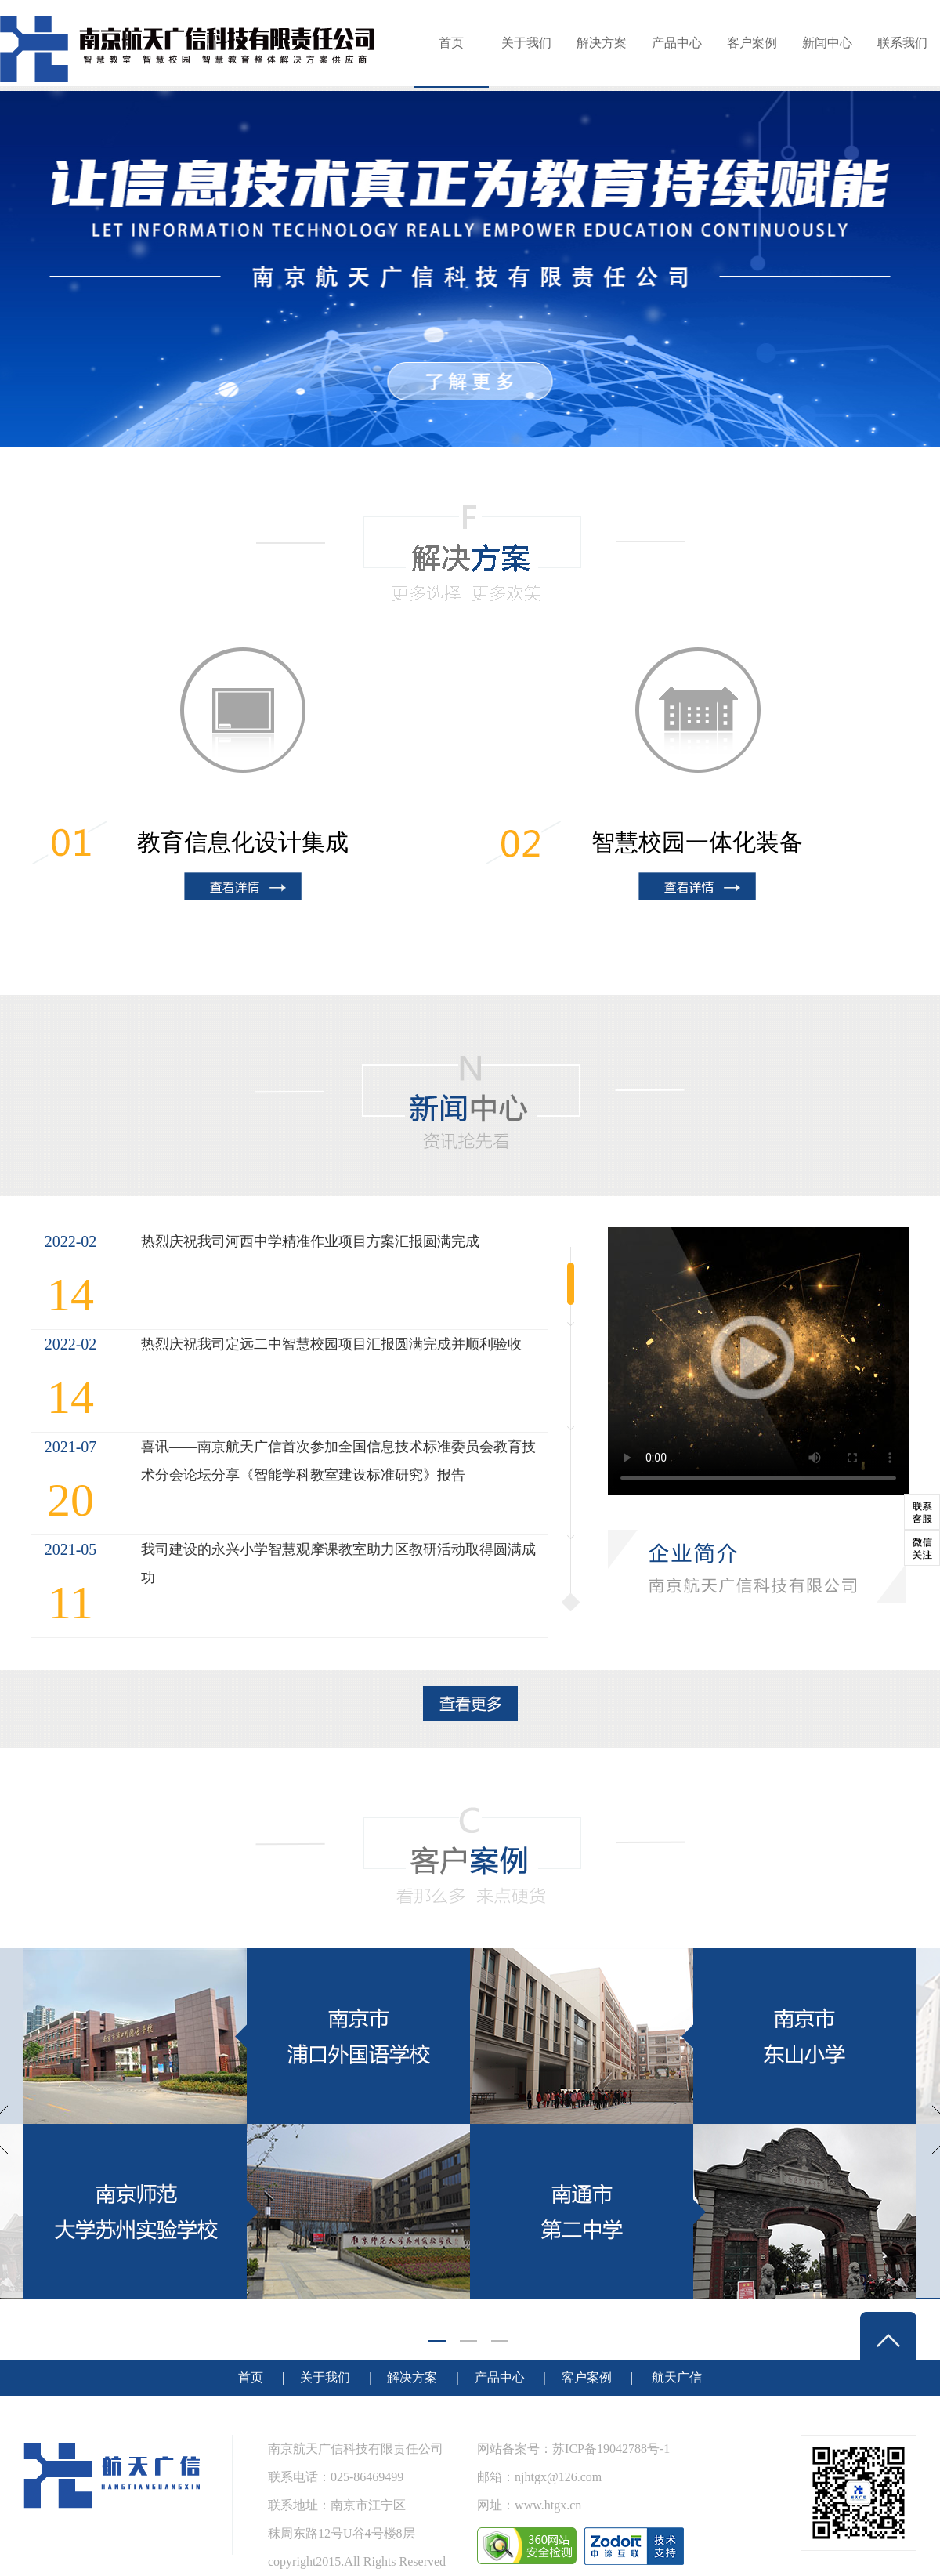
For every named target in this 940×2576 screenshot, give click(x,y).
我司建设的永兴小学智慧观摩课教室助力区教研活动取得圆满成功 (338, 1563)
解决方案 (602, 42)
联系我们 (902, 42)
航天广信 (677, 2377)
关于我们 (526, 42)
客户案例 (752, 42)
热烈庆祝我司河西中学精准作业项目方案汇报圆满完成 (310, 1241)
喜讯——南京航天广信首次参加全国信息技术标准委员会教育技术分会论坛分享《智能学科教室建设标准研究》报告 (338, 1461)
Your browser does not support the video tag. (758, 1361)
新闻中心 (827, 42)
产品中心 (677, 42)
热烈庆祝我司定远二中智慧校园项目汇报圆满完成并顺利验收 (331, 1344)
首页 (451, 42)
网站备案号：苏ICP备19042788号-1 (573, 2448)
